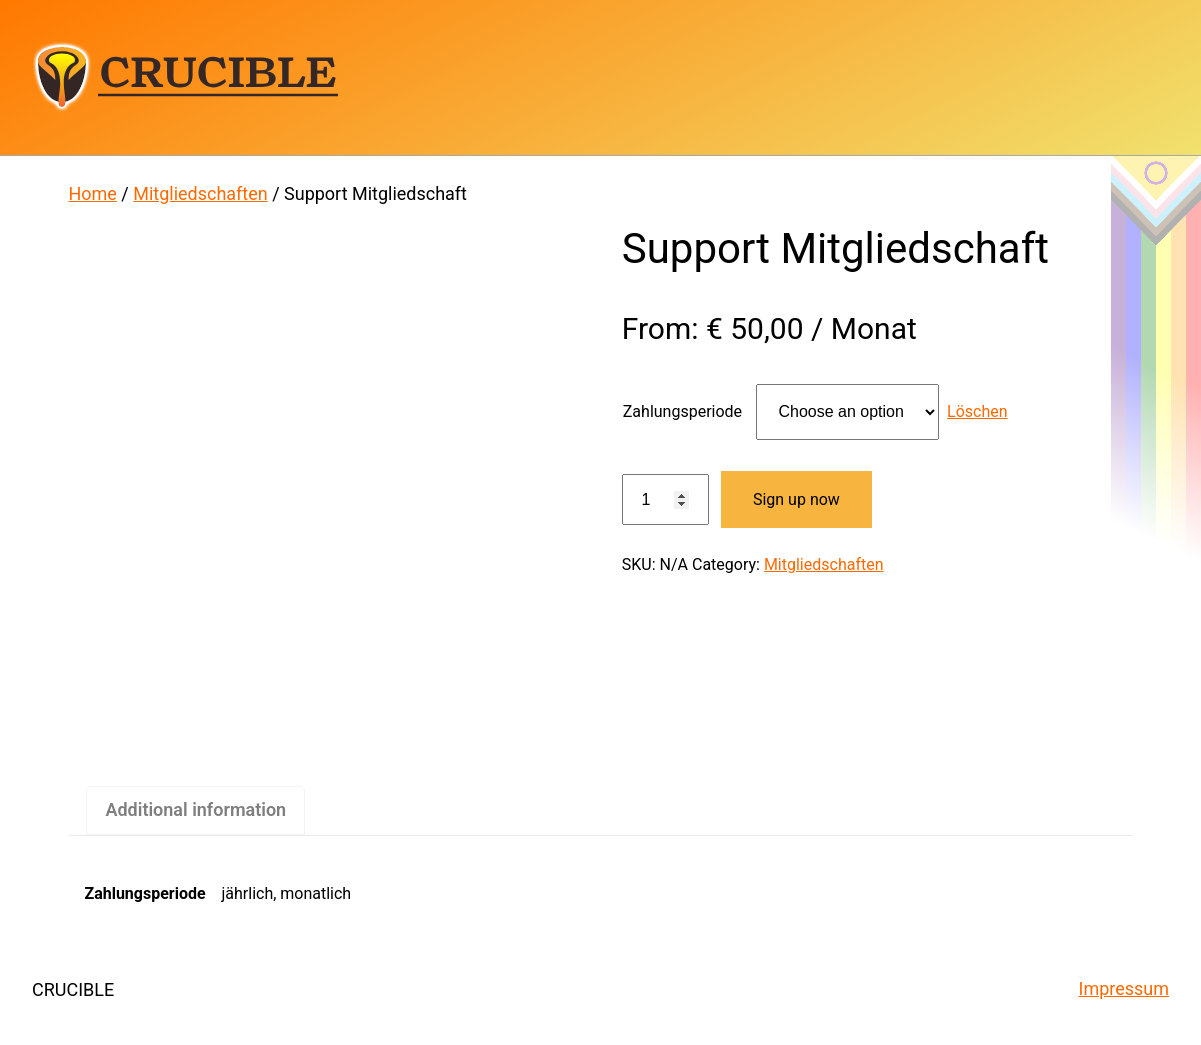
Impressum (1124, 988)
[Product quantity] (665, 499)
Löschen (977, 411)
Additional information (195, 809)
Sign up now (796, 499)
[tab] (195, 810)
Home (93, 193)
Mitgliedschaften (200, 193)
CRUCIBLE (185, 77)
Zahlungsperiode (682, 411)
